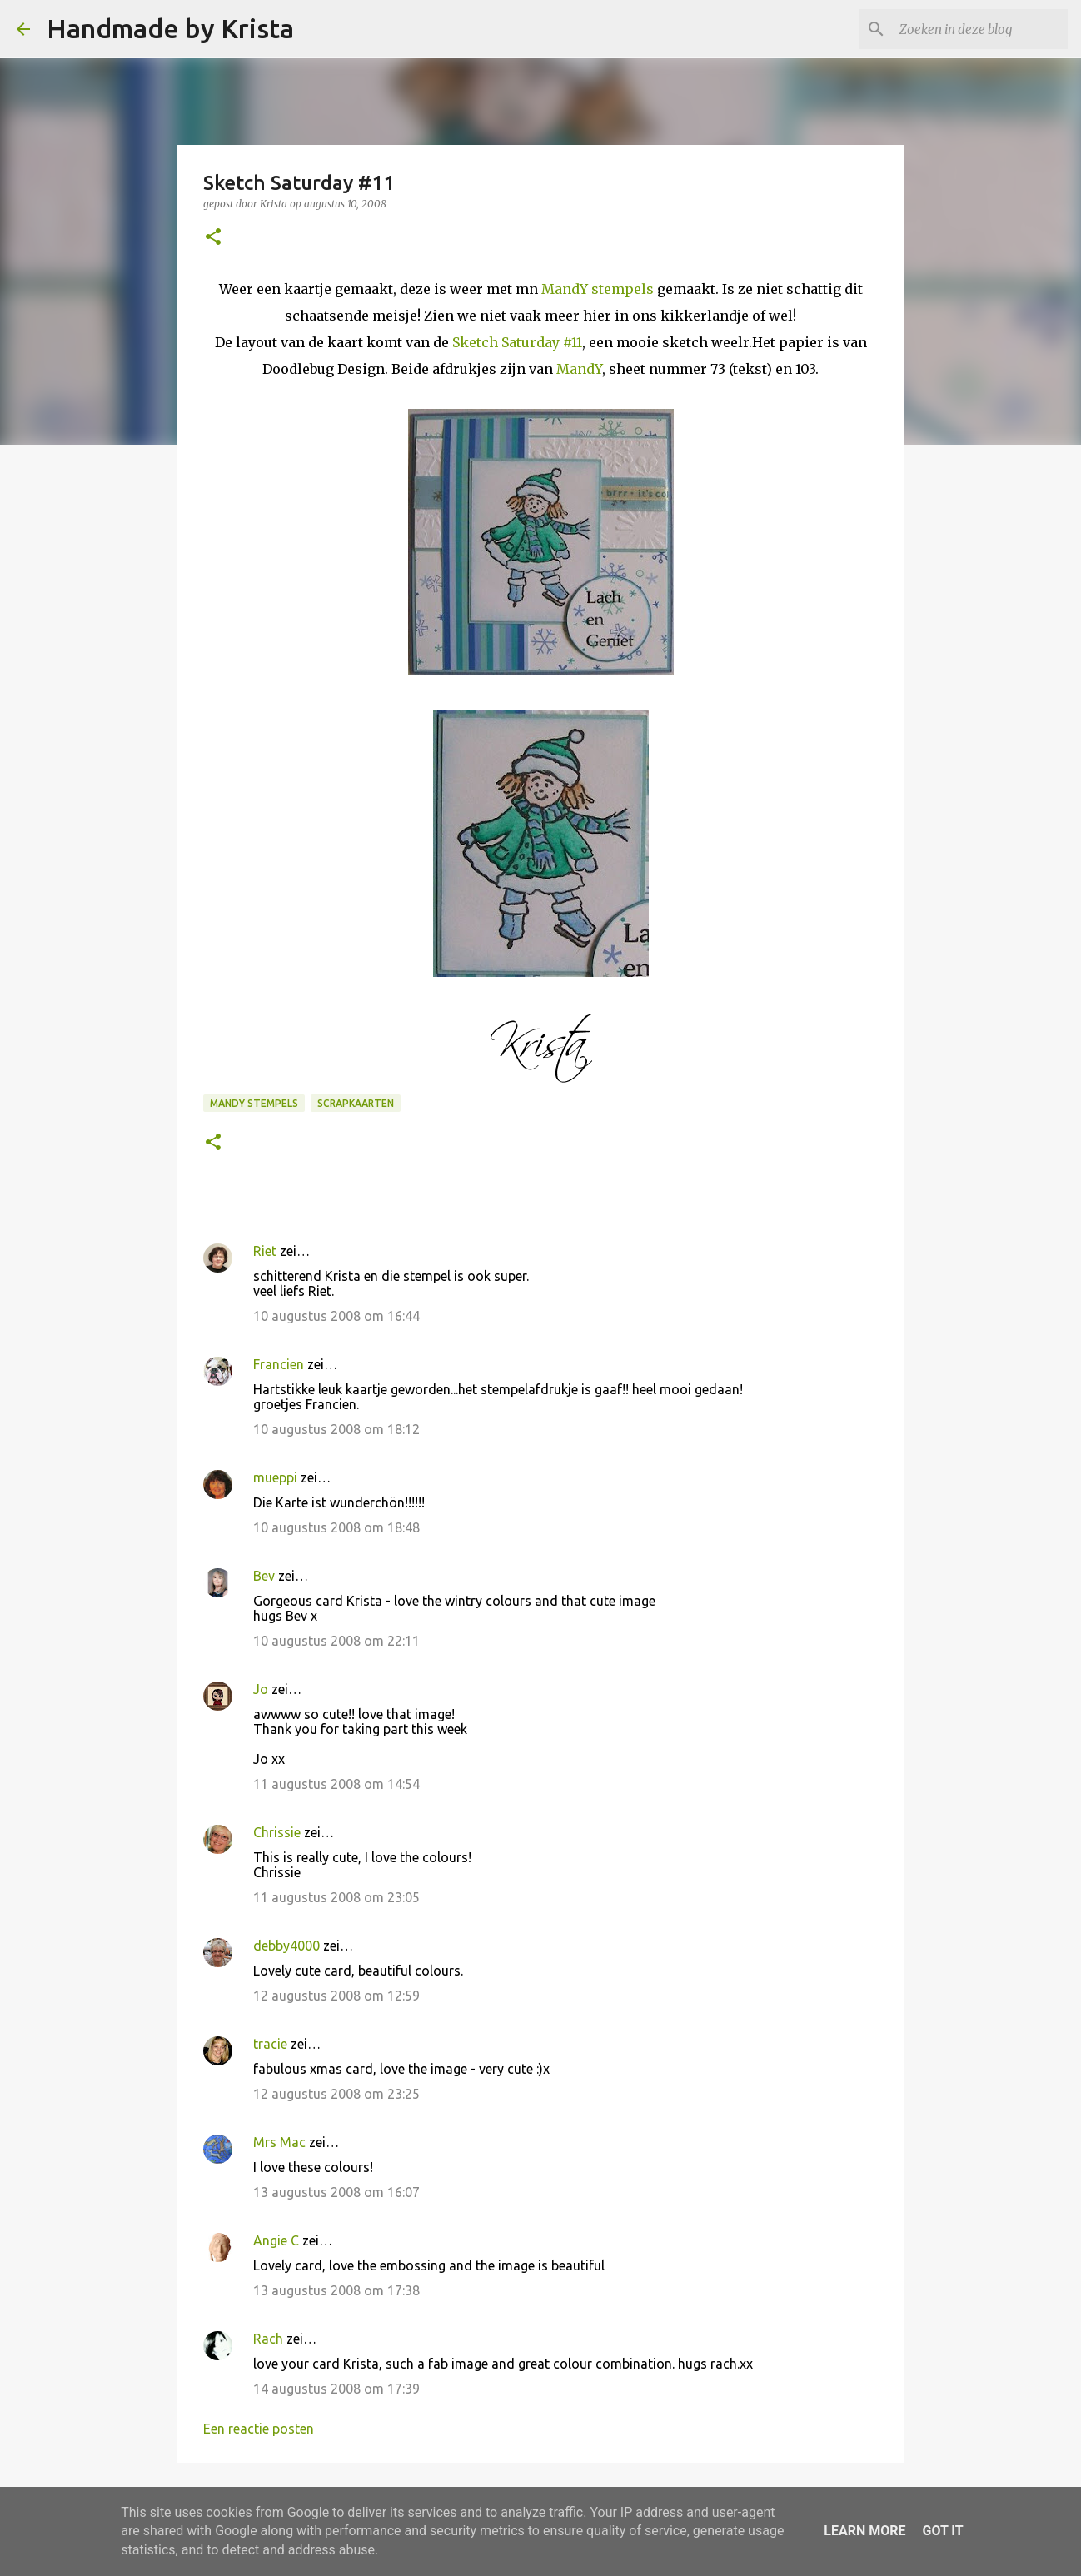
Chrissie (277, 1832)
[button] (213, 238)
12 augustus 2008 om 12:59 (336, 1995)
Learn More (864, 2531)
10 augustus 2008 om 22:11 (336, 1640)
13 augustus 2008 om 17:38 (336, 2290)
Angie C (276, 2240)
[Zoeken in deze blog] (980, 29)
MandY (579, 369)
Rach (268, 2338)
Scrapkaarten (355, 1103)
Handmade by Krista (170, 28)
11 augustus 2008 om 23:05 (336, 1897)
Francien (278, 1364)
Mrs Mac (279, 2142)
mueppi (275, 1477)
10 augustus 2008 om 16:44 (336, 1315)
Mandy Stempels (254, 1103)
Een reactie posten (258, 2428)
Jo (260, 1689)
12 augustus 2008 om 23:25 (336, 2093)
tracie (270, 2043)
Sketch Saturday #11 (517, 342)
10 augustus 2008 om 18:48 (336, 1527)
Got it (942, 2531)
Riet (264, 1250)
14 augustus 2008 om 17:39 (336, 2388)
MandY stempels (597, 289)
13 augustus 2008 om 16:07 (336, 2192)
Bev (264, 1575)
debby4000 (286, 1945)
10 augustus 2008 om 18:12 (336, 1429)
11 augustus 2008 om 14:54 (336, 1783)
